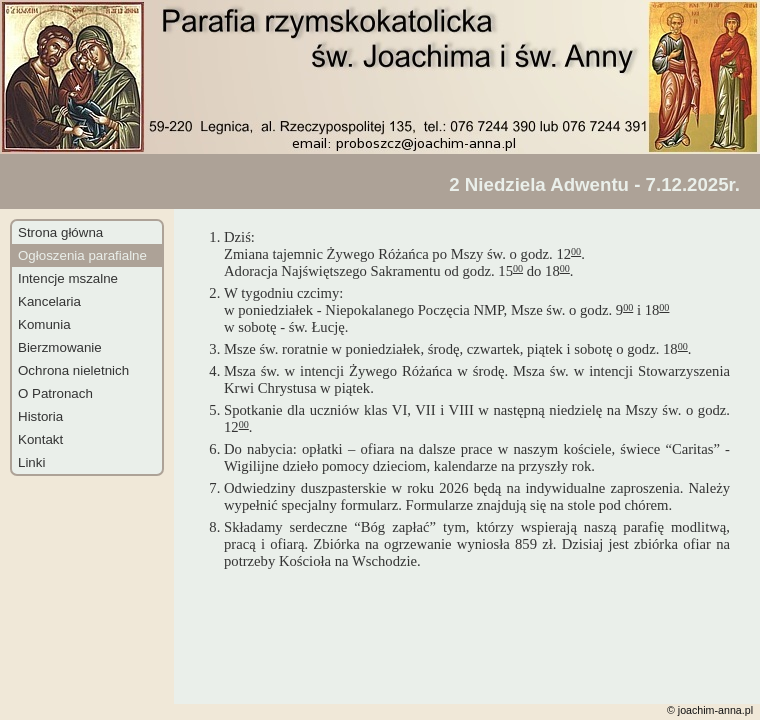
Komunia (44, 324)
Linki (31, 462)
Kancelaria (49, 301)
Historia (40, 416)
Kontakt (40, 439)
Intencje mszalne (68, 278)
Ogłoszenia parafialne (82, 255)
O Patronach (55, 393)
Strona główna (60, 232)
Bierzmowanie (60, 347)
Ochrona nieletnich (73, 370)
